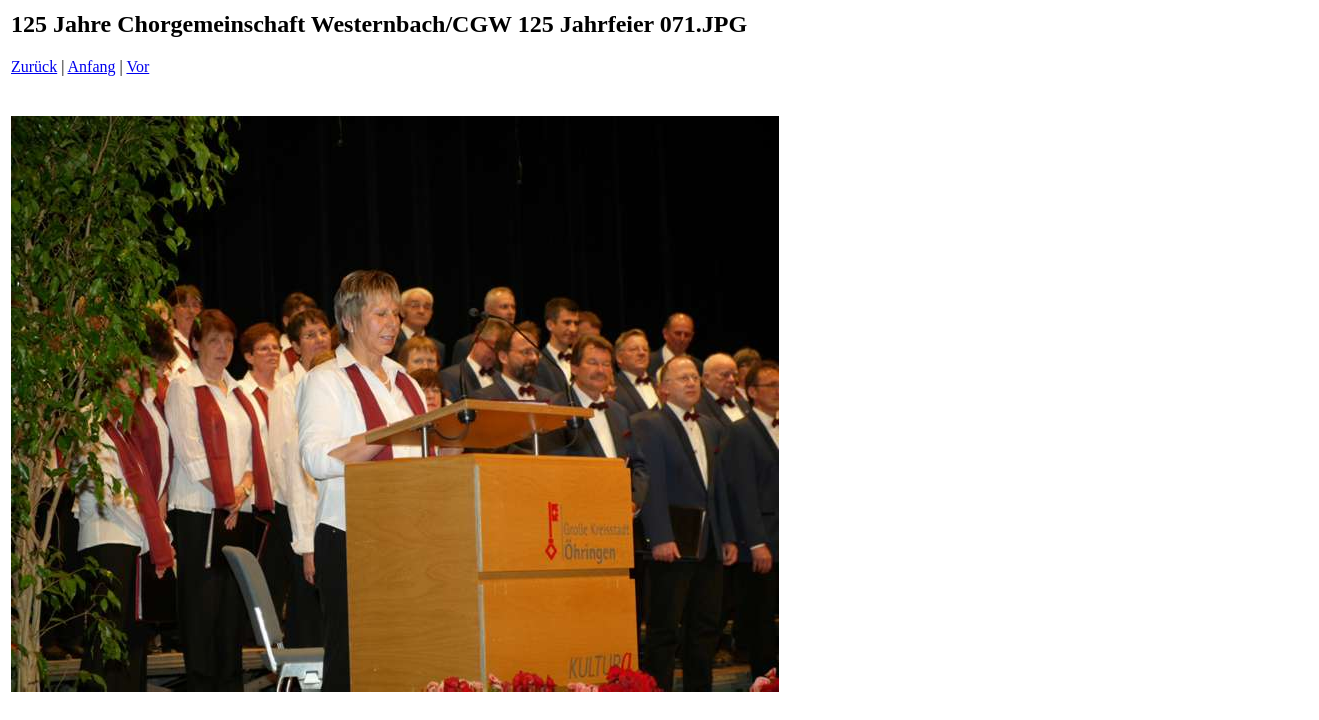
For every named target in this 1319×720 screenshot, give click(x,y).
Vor (137, 66)
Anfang (92, 66)
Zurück (34, 66)
